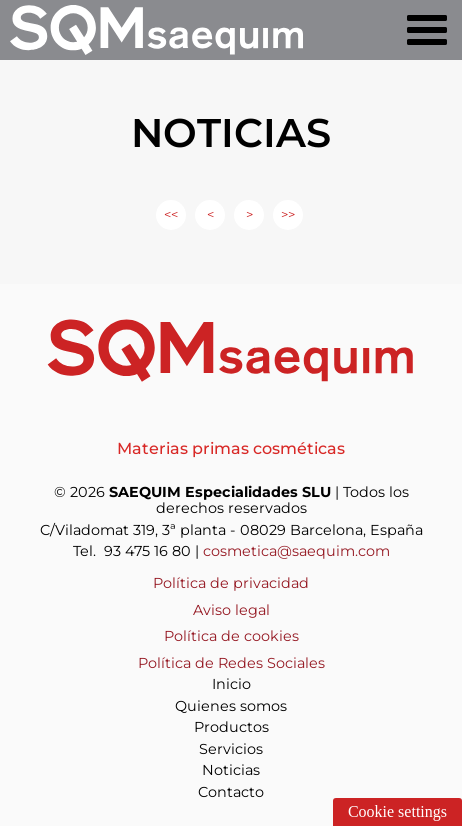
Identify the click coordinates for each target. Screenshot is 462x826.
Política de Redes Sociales (231, 663)
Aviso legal (231, 610)
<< (171, 214)
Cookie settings (397, 811)
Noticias (231, 770)
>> (288, 214)
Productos (231, 727)
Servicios (231, 749)
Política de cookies (231, 636)
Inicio (231, 684)
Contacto (231, 792)
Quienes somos (231, 706)
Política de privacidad (231, 583)
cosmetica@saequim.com (296, 551)
